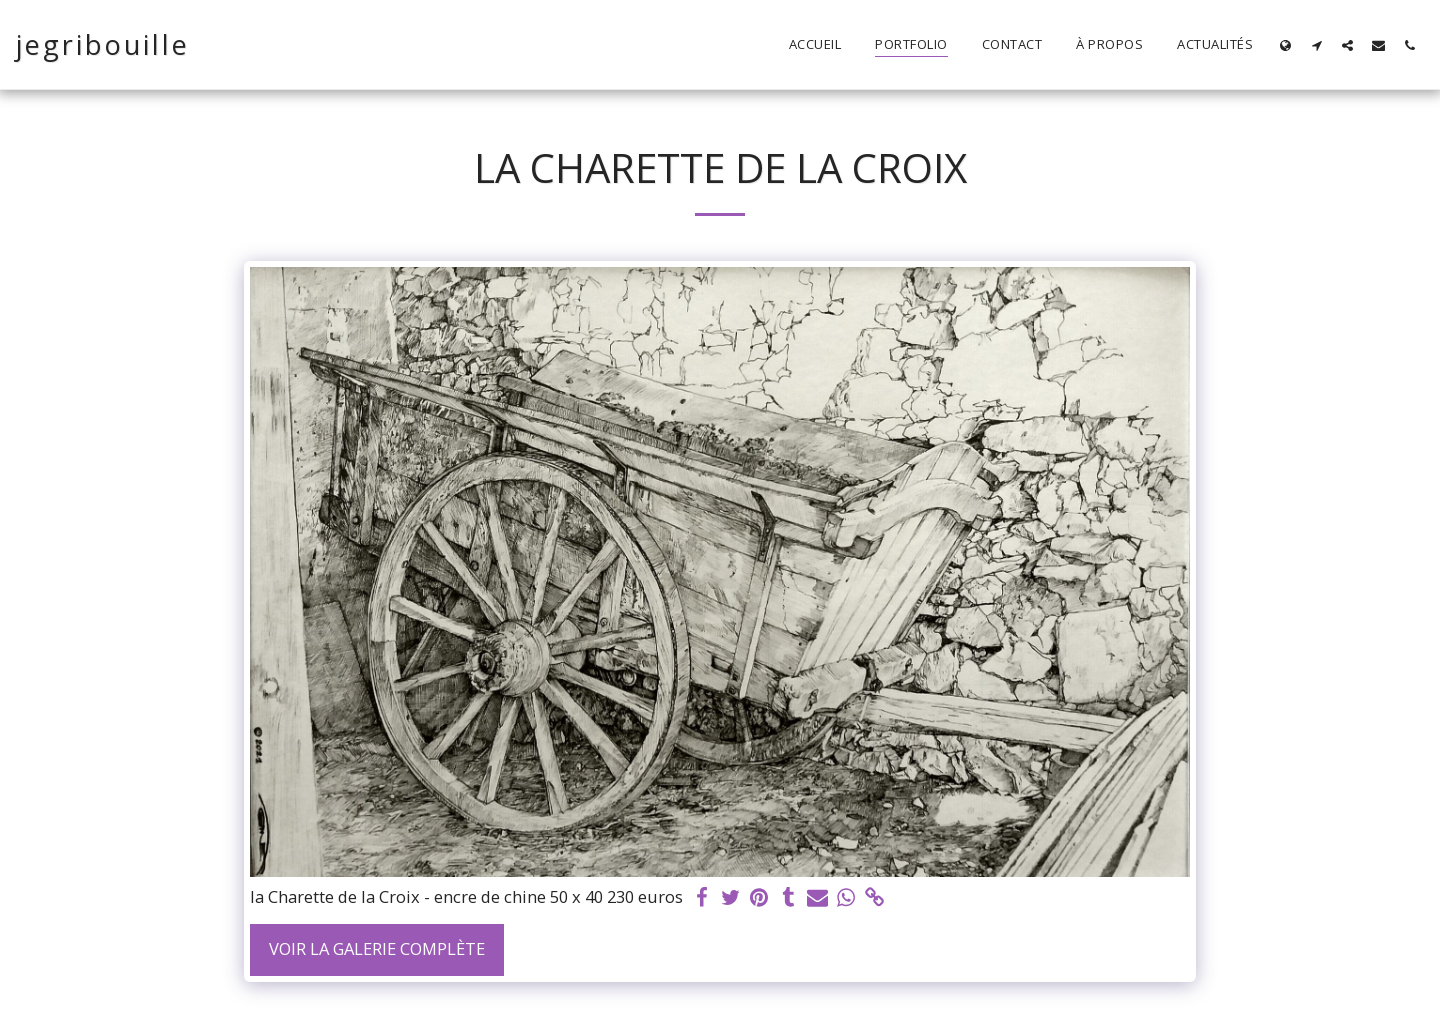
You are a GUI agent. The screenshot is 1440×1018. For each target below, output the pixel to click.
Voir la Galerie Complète (377, 948)
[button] (1316, 45)
